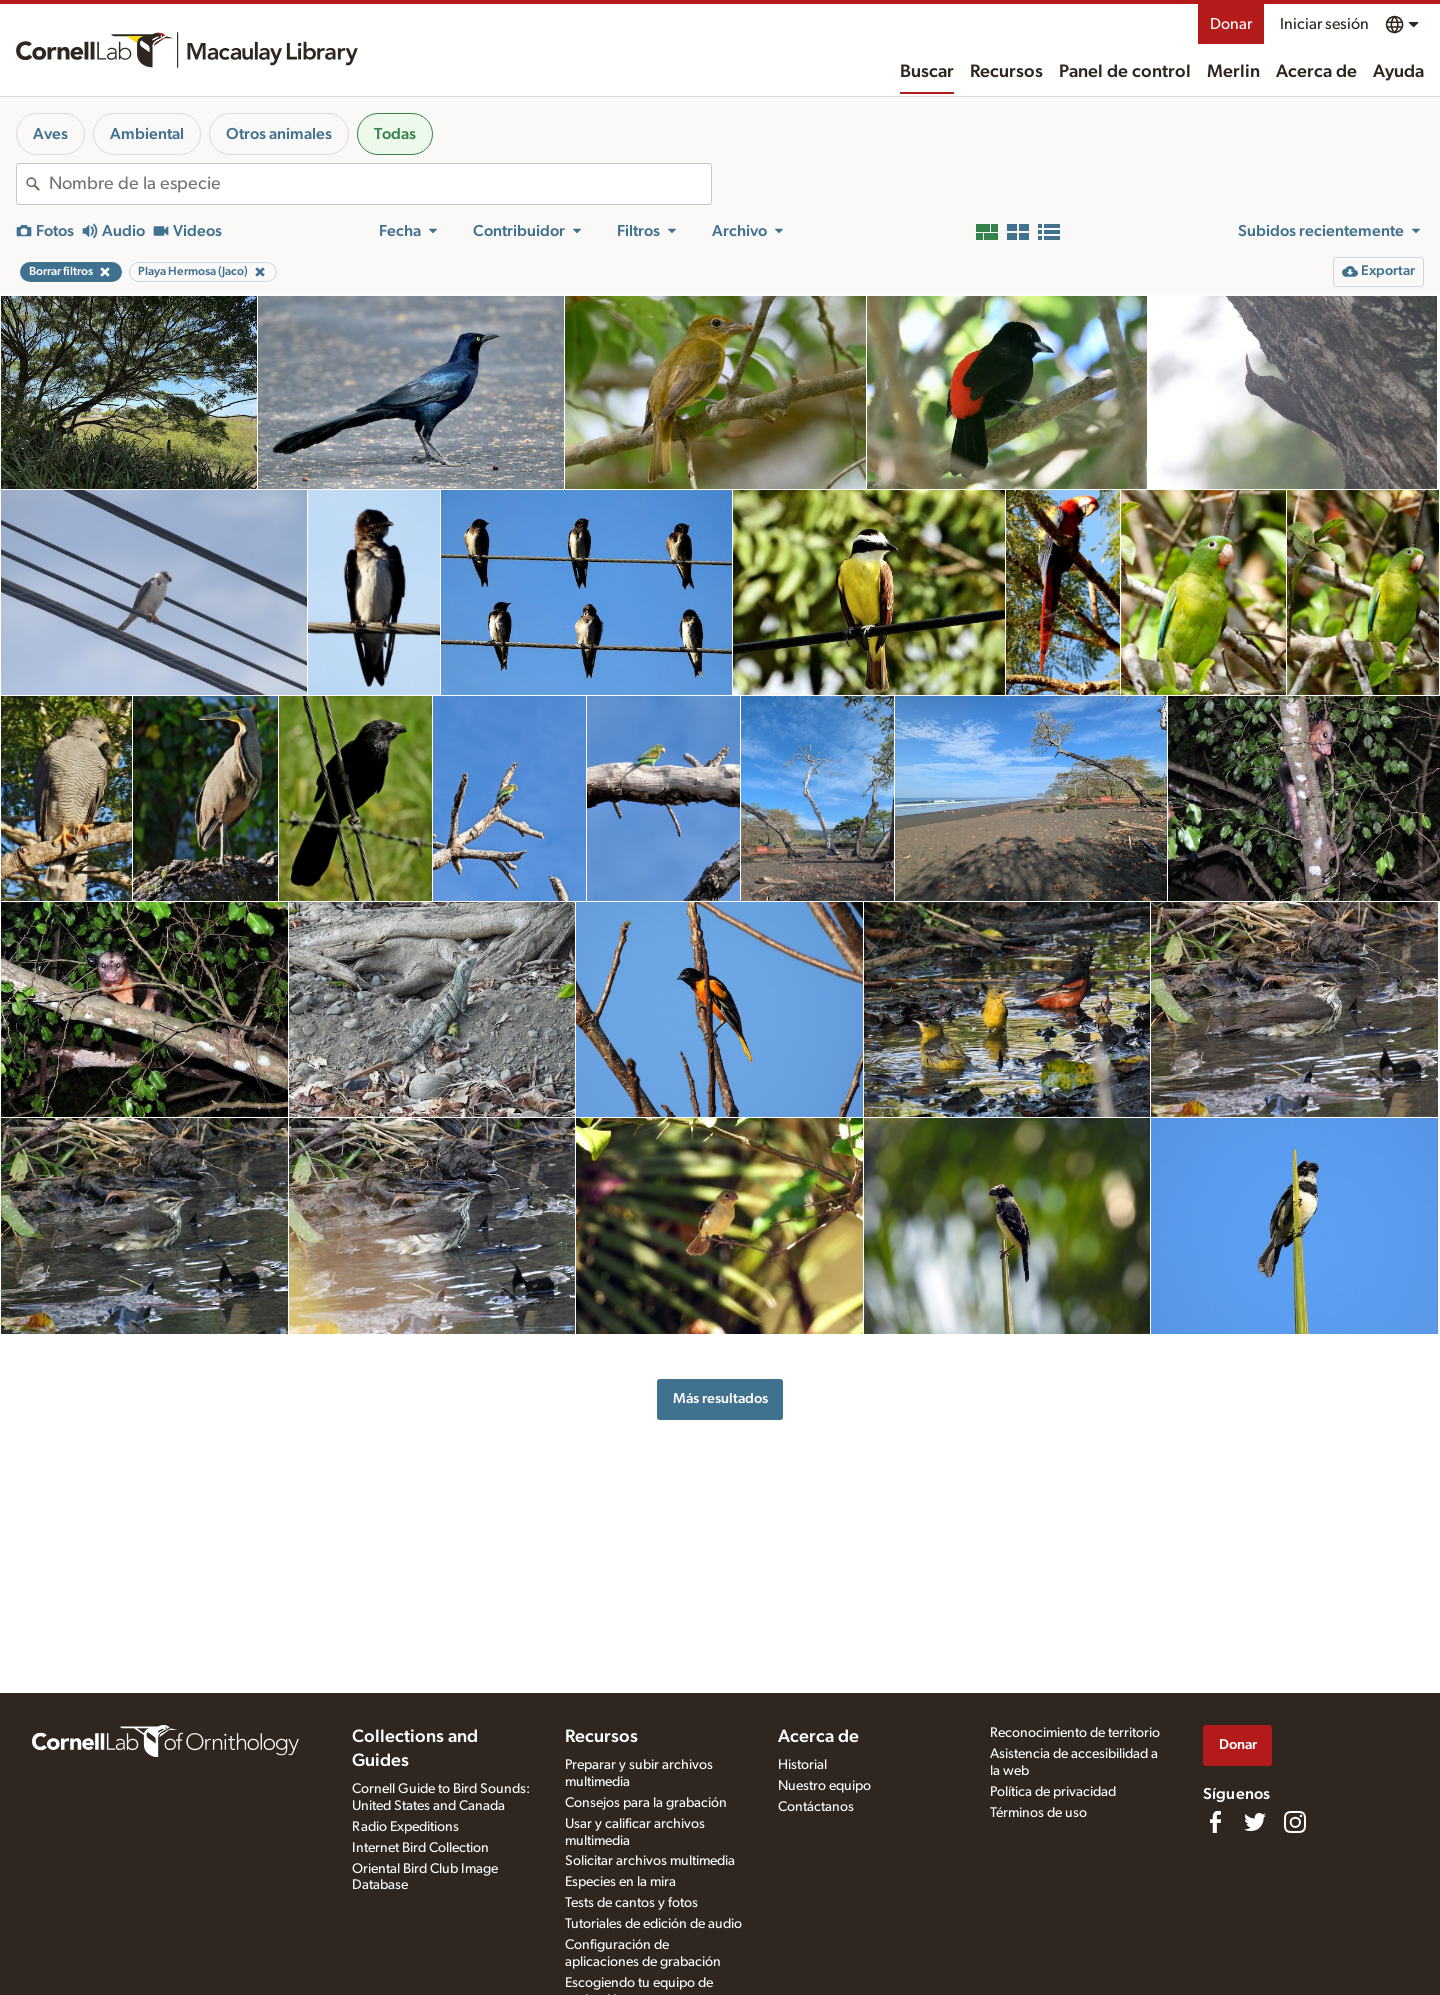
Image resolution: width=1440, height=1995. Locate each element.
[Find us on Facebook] (1215, 1822)
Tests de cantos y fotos (631, 1903)
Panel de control (1125, 72)
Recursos (1006, 72)
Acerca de (1316, 72)
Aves (50, 134)
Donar (1231, 24)
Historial (802, 1765)
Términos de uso (1038, 1813)
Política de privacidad (1053, 1792)
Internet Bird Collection (420, 1848)
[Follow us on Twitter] (1255, 1822)
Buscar (927, 72)
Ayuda (1398, 72)
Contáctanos (816, 1807)
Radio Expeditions (405, 1827)
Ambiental (147, 134)
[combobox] (380, 184)
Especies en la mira (620, 1882)
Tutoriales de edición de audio (653, 1924)
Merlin (1233, 72)
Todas (395, 134)
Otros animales (279, 134)
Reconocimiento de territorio (1075, 1733)
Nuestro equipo (824, 1786)
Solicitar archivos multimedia (650, 1861)
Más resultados (720, 1398)
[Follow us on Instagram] (1295, 1822)
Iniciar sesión (1324, 24)
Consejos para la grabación (646, 1803)
